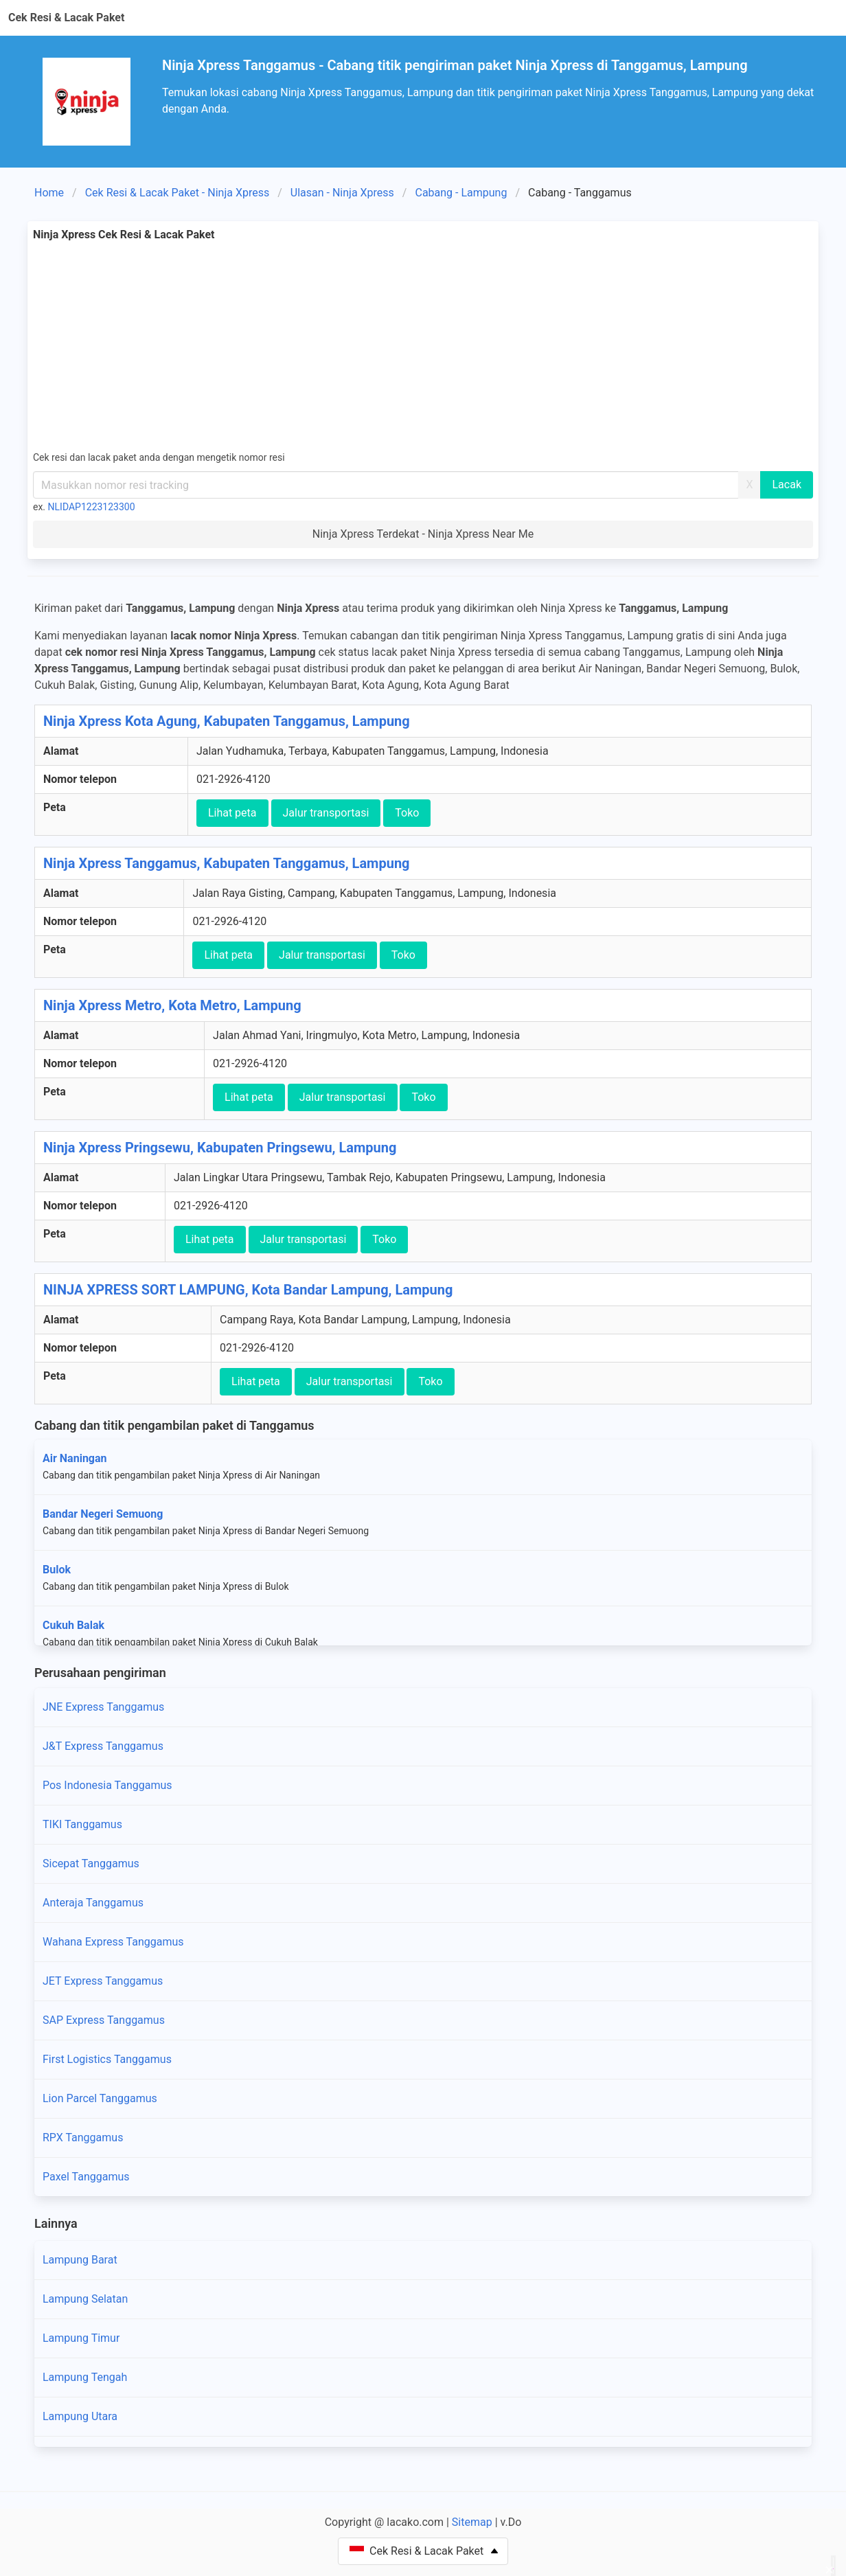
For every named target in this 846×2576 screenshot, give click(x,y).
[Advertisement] (423, 346)
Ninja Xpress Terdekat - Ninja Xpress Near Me (423, 533)
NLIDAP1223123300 (91, 506)
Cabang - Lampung (461, 192)
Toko (407, 812)
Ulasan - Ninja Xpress (342, 192)
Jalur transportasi (326, 812)
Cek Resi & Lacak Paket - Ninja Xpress (177, 192)
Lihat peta (232, 812)
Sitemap (472, 2522)
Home (49, 192)
